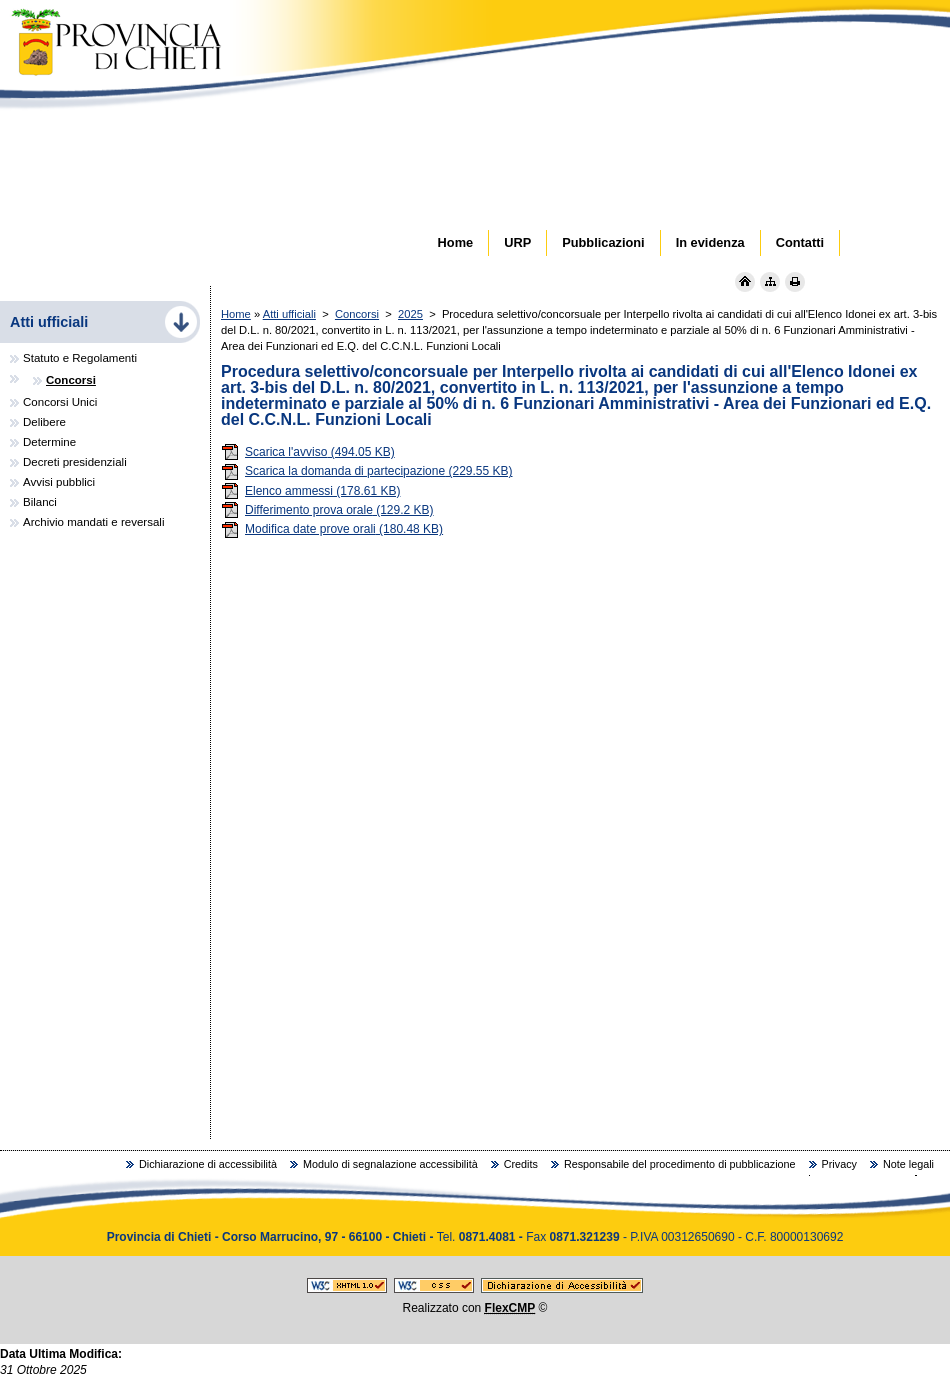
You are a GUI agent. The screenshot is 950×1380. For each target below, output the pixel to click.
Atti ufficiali (289, 314)
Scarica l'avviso (308, 452)
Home (236, 314)
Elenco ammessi (310, 491)
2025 (410, 314)
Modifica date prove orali (332, 529)
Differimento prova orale (327, 510)
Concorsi (357, 314)
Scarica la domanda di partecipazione (367, 471)
